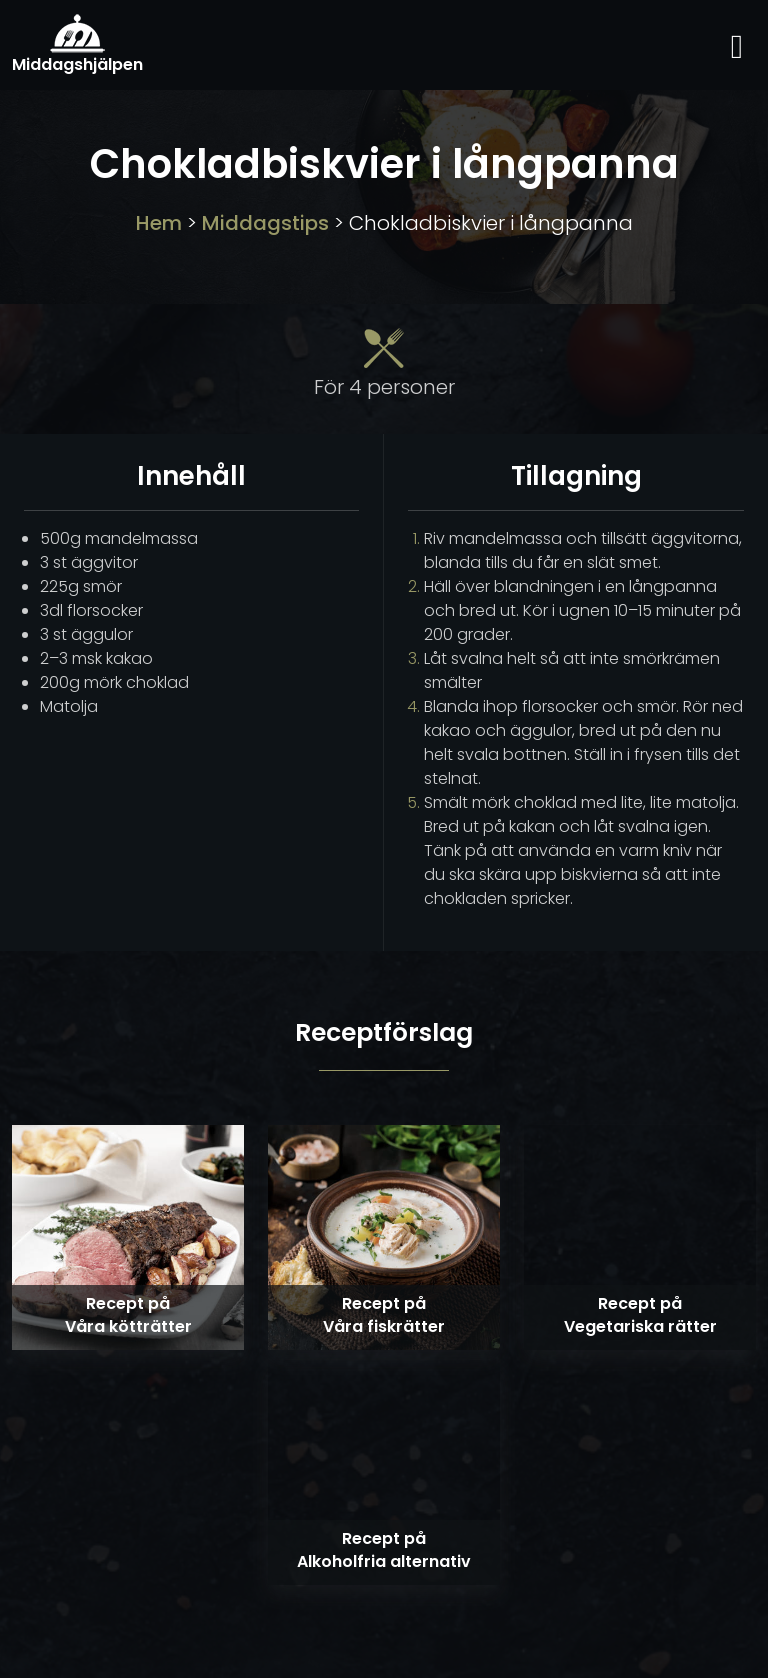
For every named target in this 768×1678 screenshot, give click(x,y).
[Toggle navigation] (737, 45)
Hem (159, 223)
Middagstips (265, 223)
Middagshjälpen (77, 44)
